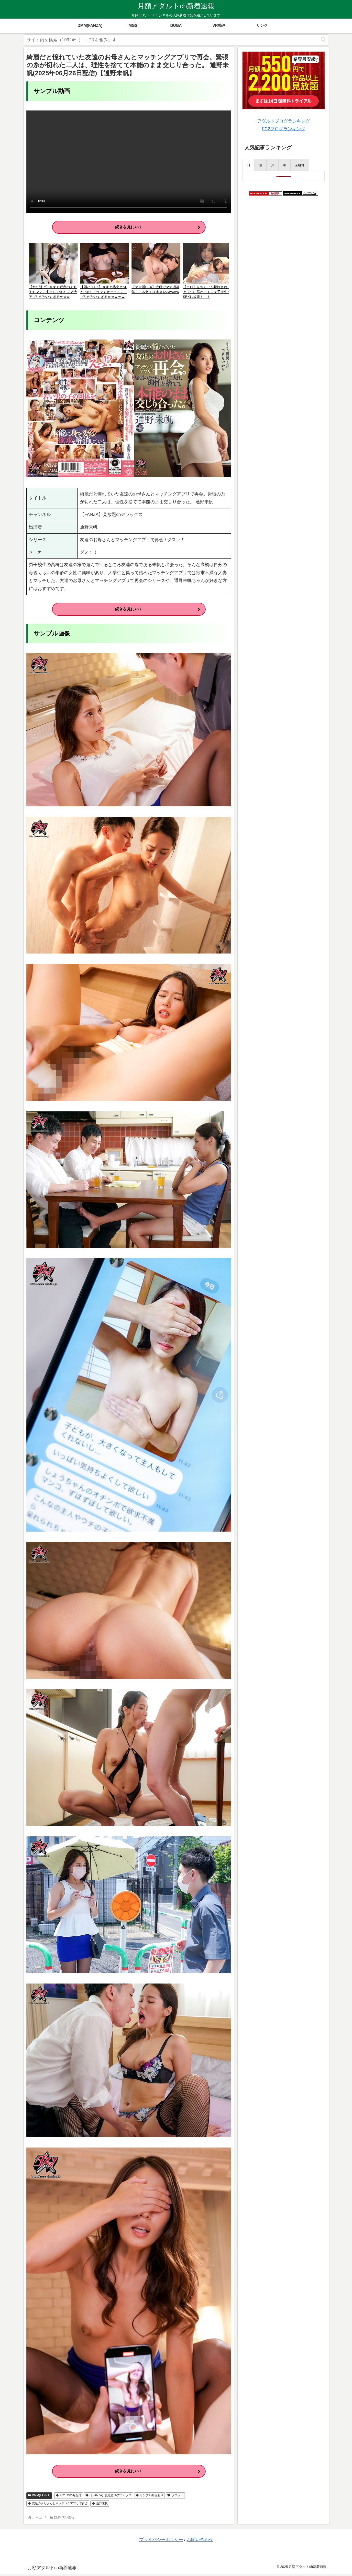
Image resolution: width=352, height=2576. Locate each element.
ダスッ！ (175, 2497)
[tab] (248, 165)
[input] (176, 39)
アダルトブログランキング (283, 121)
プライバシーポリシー (161, 2541)
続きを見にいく (128, 227)
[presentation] (248, 165)
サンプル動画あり (149, 2497)
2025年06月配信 (68, 2497)
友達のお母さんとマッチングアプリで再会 (58, 2505)
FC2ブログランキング (283, 128)
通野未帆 (100, 2505)
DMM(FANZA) (39, 2497)
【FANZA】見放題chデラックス (109, 2497)
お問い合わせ (200, 2541)
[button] (323, 40)
